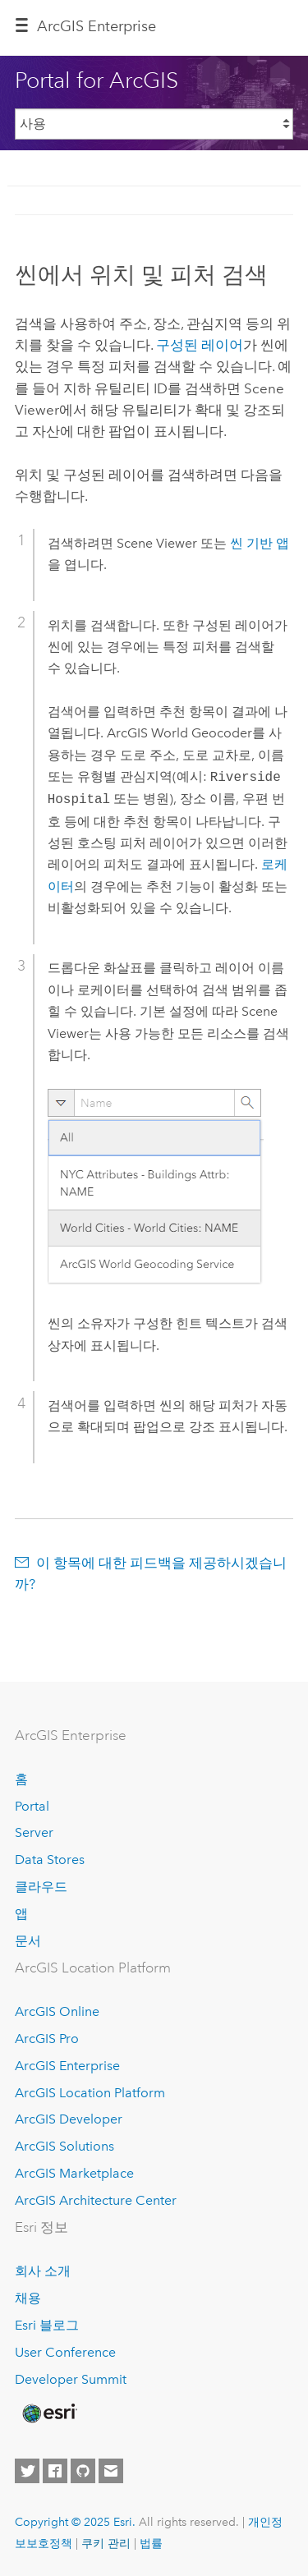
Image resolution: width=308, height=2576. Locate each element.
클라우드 (41, 1886)
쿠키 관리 (106, 2543)
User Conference (65, 2352)
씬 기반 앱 (259, 543)
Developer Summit (70, 2379)
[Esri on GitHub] (83, 2471)
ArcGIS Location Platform (90, 2093)
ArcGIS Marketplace (74, 2173)
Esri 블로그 (47, 2325)
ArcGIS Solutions (64, 2146)
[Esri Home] (48, 2413)
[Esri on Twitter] (27, 2471)
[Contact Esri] (111, 2471)
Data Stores (50, 1859)
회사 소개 (43, 2271)
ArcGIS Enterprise (96, 26)
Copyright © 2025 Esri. (75, 2521)
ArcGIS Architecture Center (96, 2200)
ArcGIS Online (57, 2011)
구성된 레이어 (199, 345)
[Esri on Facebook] (55, 2471)
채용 (28, 2298)
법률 (151, 2543)
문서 (28, 1941)
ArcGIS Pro (47, 2038)
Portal (32, 1806)
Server (34, 1832)
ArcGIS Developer (68, 2119)
